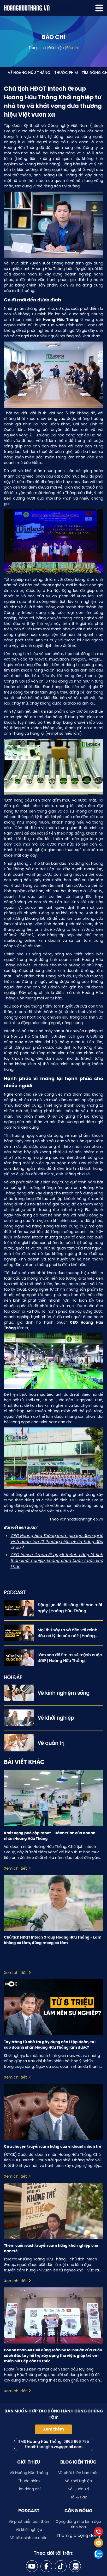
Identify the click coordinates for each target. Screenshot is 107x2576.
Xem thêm (53, 2429)
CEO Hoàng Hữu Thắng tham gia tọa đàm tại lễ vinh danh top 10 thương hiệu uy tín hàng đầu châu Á (56, 1541)
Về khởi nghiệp (29, 2529)
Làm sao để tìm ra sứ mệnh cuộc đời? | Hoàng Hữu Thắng (70, 1658)
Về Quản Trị (78, 2489)
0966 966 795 (76, 2442)
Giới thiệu (56, 47)
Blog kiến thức (78, 2462)
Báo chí (72, 47)
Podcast (28, 2511)
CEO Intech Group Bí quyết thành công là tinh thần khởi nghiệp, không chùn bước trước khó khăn (56, 1560)
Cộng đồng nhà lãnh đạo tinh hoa (78, 2524)
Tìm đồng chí (28, 2489)
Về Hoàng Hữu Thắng (29, 73)
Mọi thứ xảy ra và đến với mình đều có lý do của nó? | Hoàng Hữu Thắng (67, 1633)
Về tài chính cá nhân (28, 2537)
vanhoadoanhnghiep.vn (81, 1519)
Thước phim (66, 73)
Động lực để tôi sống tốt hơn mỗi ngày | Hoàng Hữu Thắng (70, 1608)
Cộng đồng (78, 2511)
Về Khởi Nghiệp (78, 2480)
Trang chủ (37, 47)
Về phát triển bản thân (78, 2472)
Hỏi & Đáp (78, 2497)
